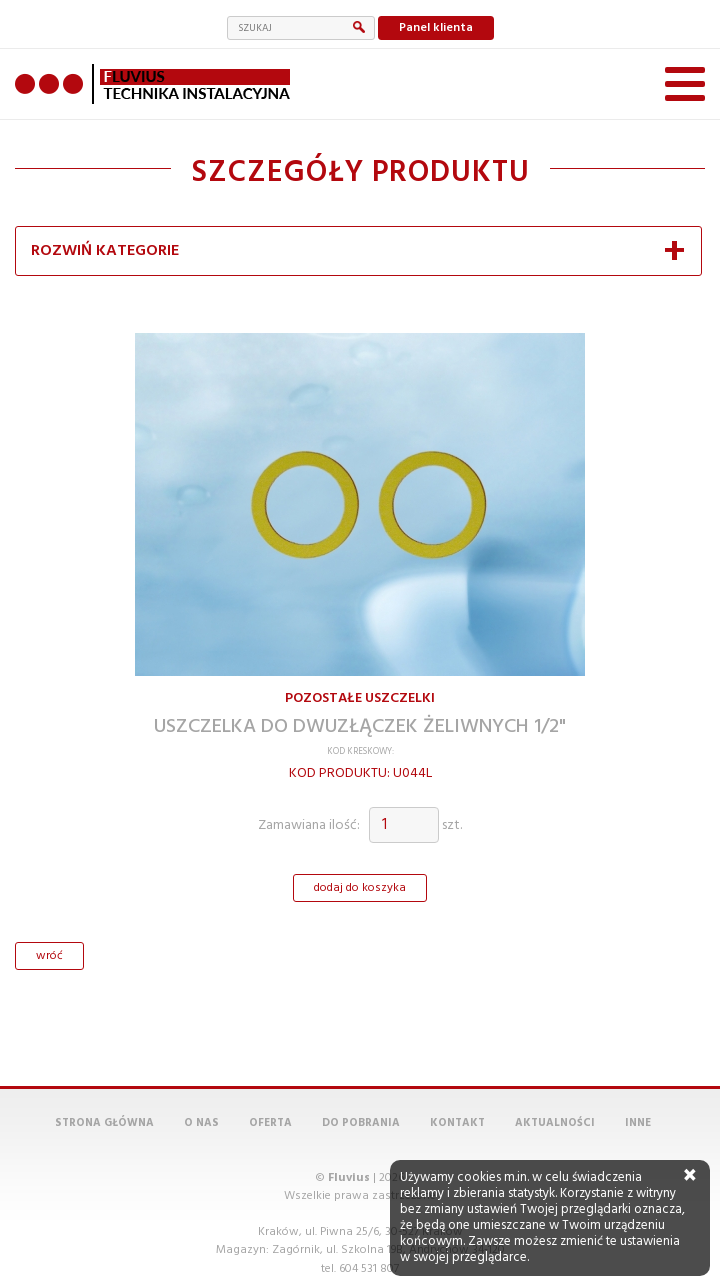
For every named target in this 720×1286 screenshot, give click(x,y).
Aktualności (555, 1073)
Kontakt (457, 1073)
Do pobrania (361, 1073)
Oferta (270, 1073)
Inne (638, 1073)
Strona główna (104, 1073)
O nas (201, 1073)
